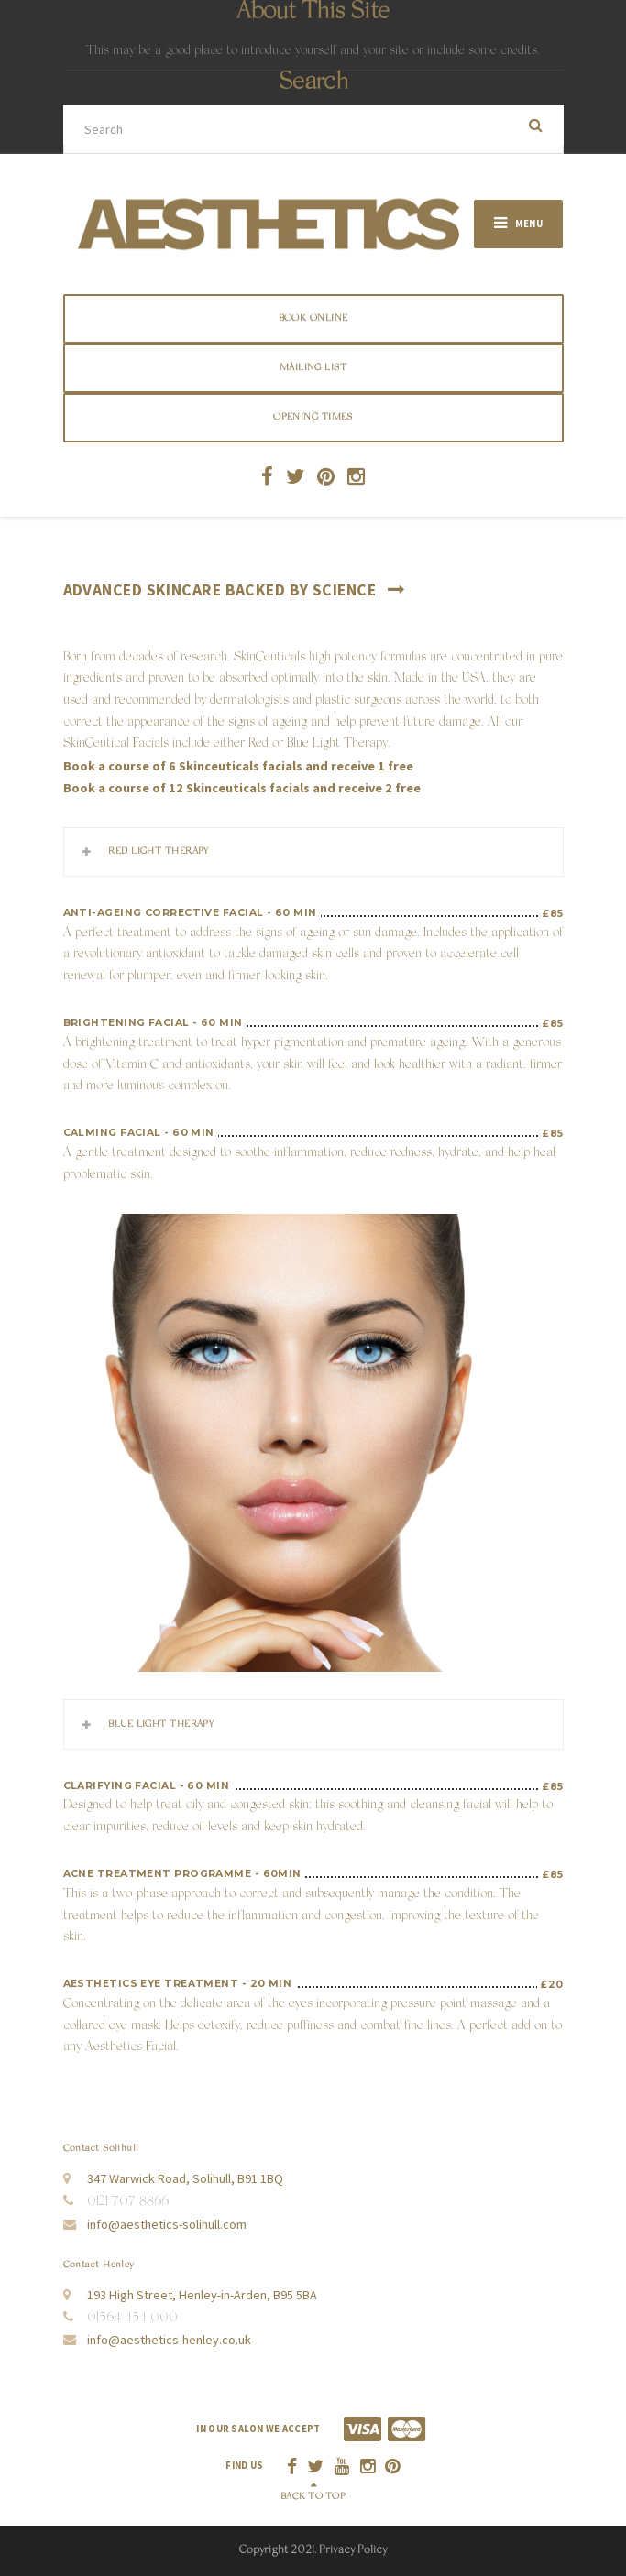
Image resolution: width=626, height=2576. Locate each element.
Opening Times (313, 417)
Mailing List (313, 368)
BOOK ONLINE (313, 318)
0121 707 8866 (128, 2202)
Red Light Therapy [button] (158, 851)
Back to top (313, 2497)
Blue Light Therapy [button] (161, 1724)
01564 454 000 (132, 2318)
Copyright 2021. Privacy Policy (313, 2550)
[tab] (313, 852)
